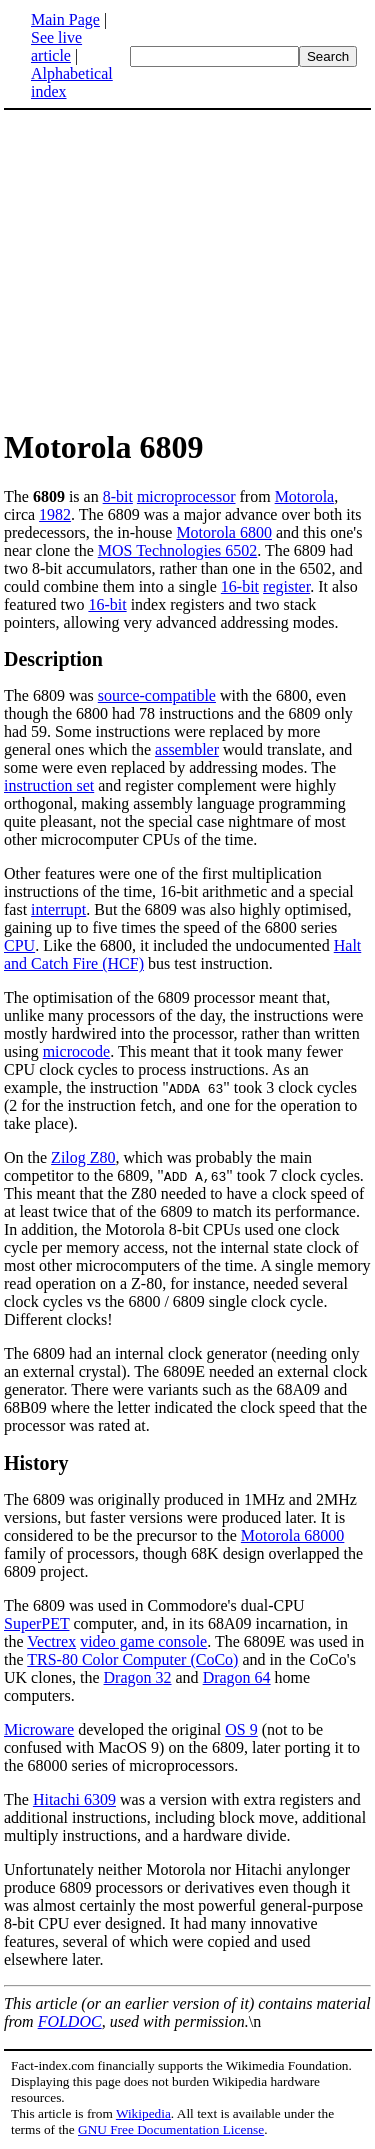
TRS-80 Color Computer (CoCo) (132, 1659)
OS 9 (241, 1729)
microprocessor (186, 496)
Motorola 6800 (224, 532)
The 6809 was (51, 695)
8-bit (118, 496)
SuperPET (36, 1623)
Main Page (65, 19)
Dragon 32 (138, 1677)
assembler (187, 749)
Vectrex (51, 1641)
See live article (56, 46)
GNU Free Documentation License (171, 2129)
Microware (39, 1729)
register (286, 586)
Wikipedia (143, 2113)
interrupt (58, 909)
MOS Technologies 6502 (177, 550)
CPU (19, 945)
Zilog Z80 (83, 1157)
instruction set (49, 785)
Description (53, 659)
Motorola (305, 496)
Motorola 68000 (293, 1535)
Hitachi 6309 (74, 1799)
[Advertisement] (172, 268)
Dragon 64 (237, 1677)
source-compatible (157, 695)
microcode (77, 1051)
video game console (143, 1641)
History (36, 1463)
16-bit (240, 586)
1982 (55, 514)
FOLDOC (70, 2021)
